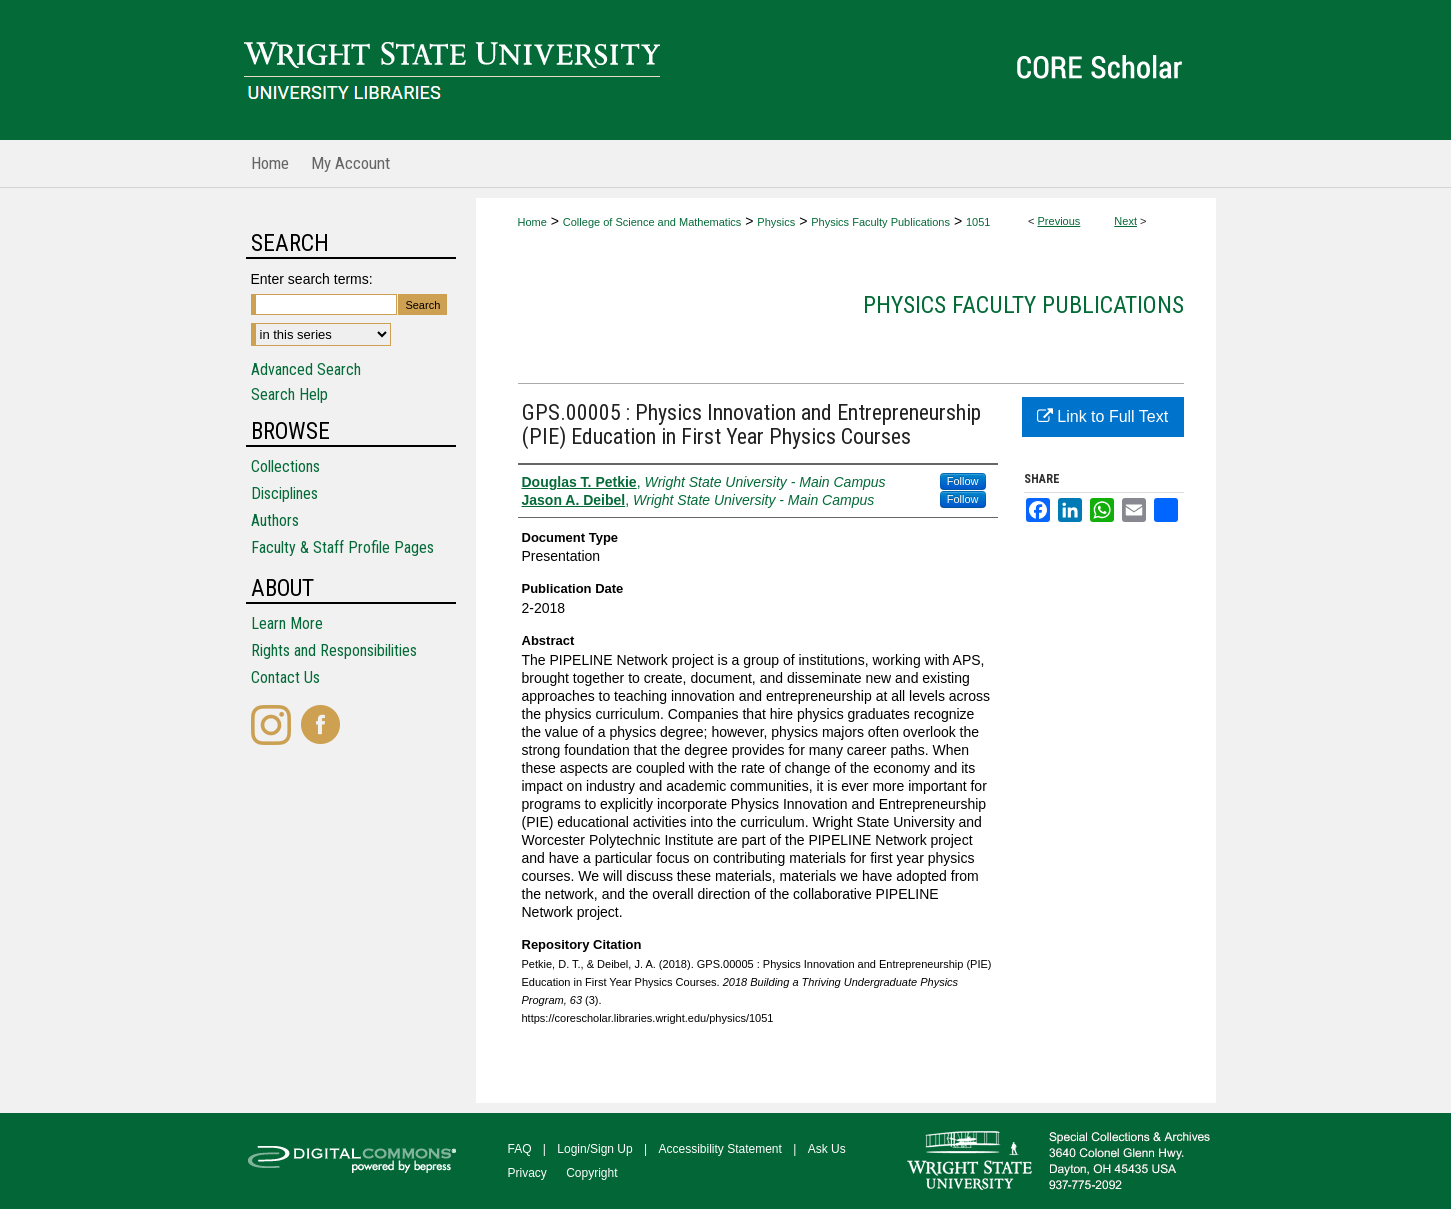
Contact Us (285, 677)
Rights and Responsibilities (334, 650)
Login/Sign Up (594, 1149)
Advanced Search (306, 369)
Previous (1059, 221)
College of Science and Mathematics (652, 222)
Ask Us (827, 1149)
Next (1125, 221)
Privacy (527, 1173)
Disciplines (284, 493)
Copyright (591, 1173)
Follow (963, 481)
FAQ (520, 1149)
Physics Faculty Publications (880, 222)
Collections (285, 466)
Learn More (287, 623)
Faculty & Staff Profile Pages (342, 547)
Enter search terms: (312, 279)
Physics (776, 222)
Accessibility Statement (720, 1149)
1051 (978, 222)
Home (532, 222)
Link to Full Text (1102, 416)
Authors (275, 520)
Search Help (289, 394)
